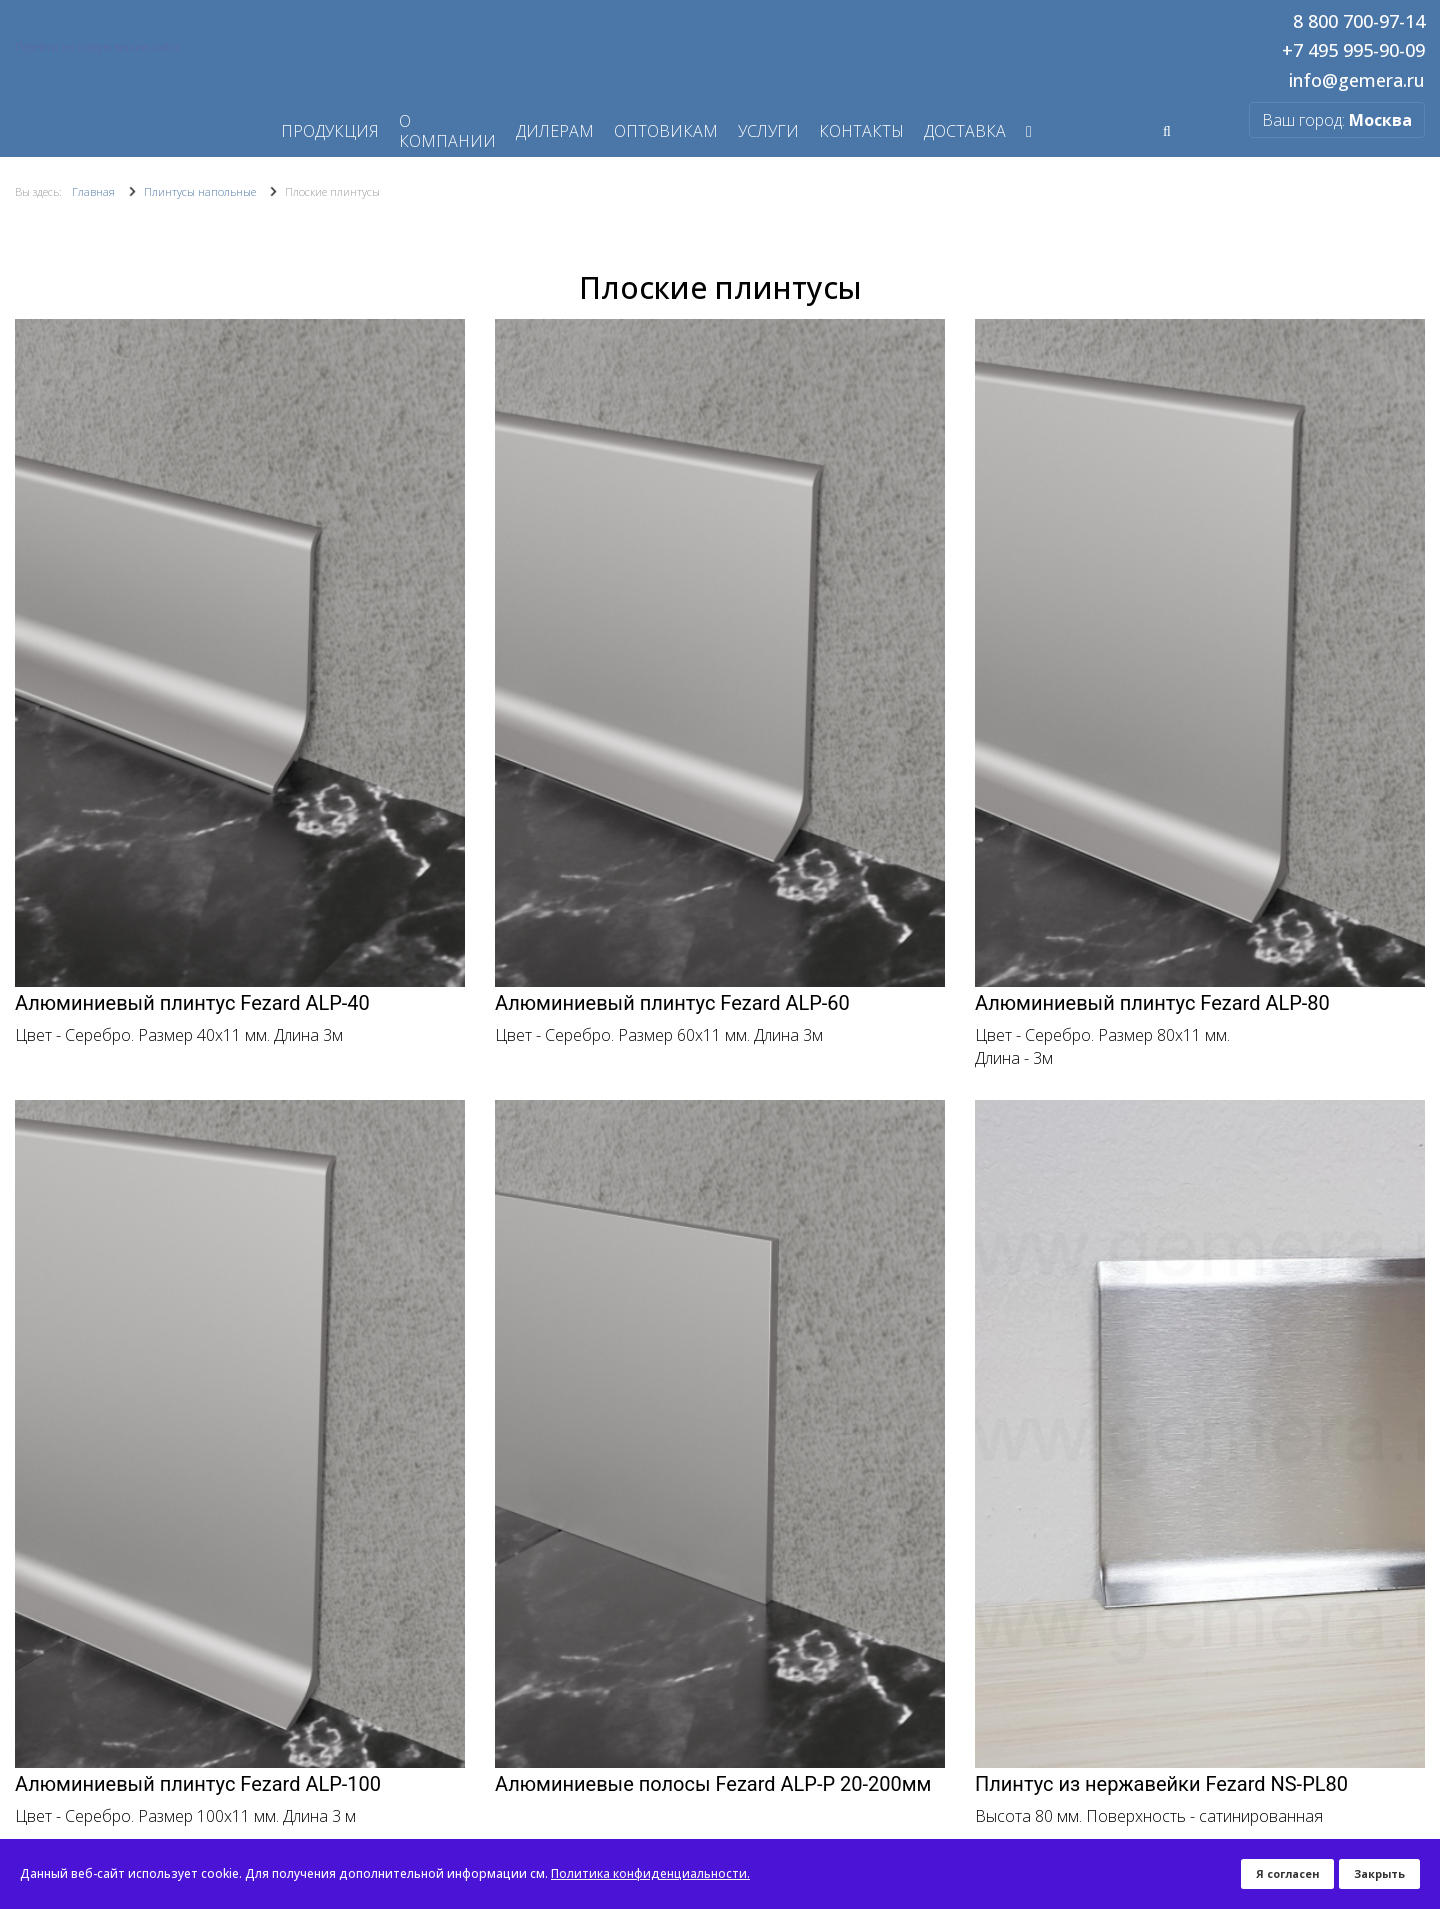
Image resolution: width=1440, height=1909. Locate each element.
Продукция (330, 131)
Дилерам (555, 131)
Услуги (768, 131)
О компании (447, 131)
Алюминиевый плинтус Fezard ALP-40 (192, 1003)
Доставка (965, 131)
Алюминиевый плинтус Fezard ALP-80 (1152, 1003)
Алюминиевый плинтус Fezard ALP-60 (672, 1003)
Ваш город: (1337, 120)
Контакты (861, 131)
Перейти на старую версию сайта (98, 47)
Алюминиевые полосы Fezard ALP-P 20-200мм (713, 1784)
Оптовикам (666, 131)
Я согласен (1287, 1873)
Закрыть (1379, 1873)
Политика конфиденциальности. (650, 1873)
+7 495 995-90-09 (1353, 51)
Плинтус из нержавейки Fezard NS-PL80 (1161, 1784)
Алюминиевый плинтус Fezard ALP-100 (198, 1784)
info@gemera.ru (1357, 81)
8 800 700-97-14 (1359, 22)
